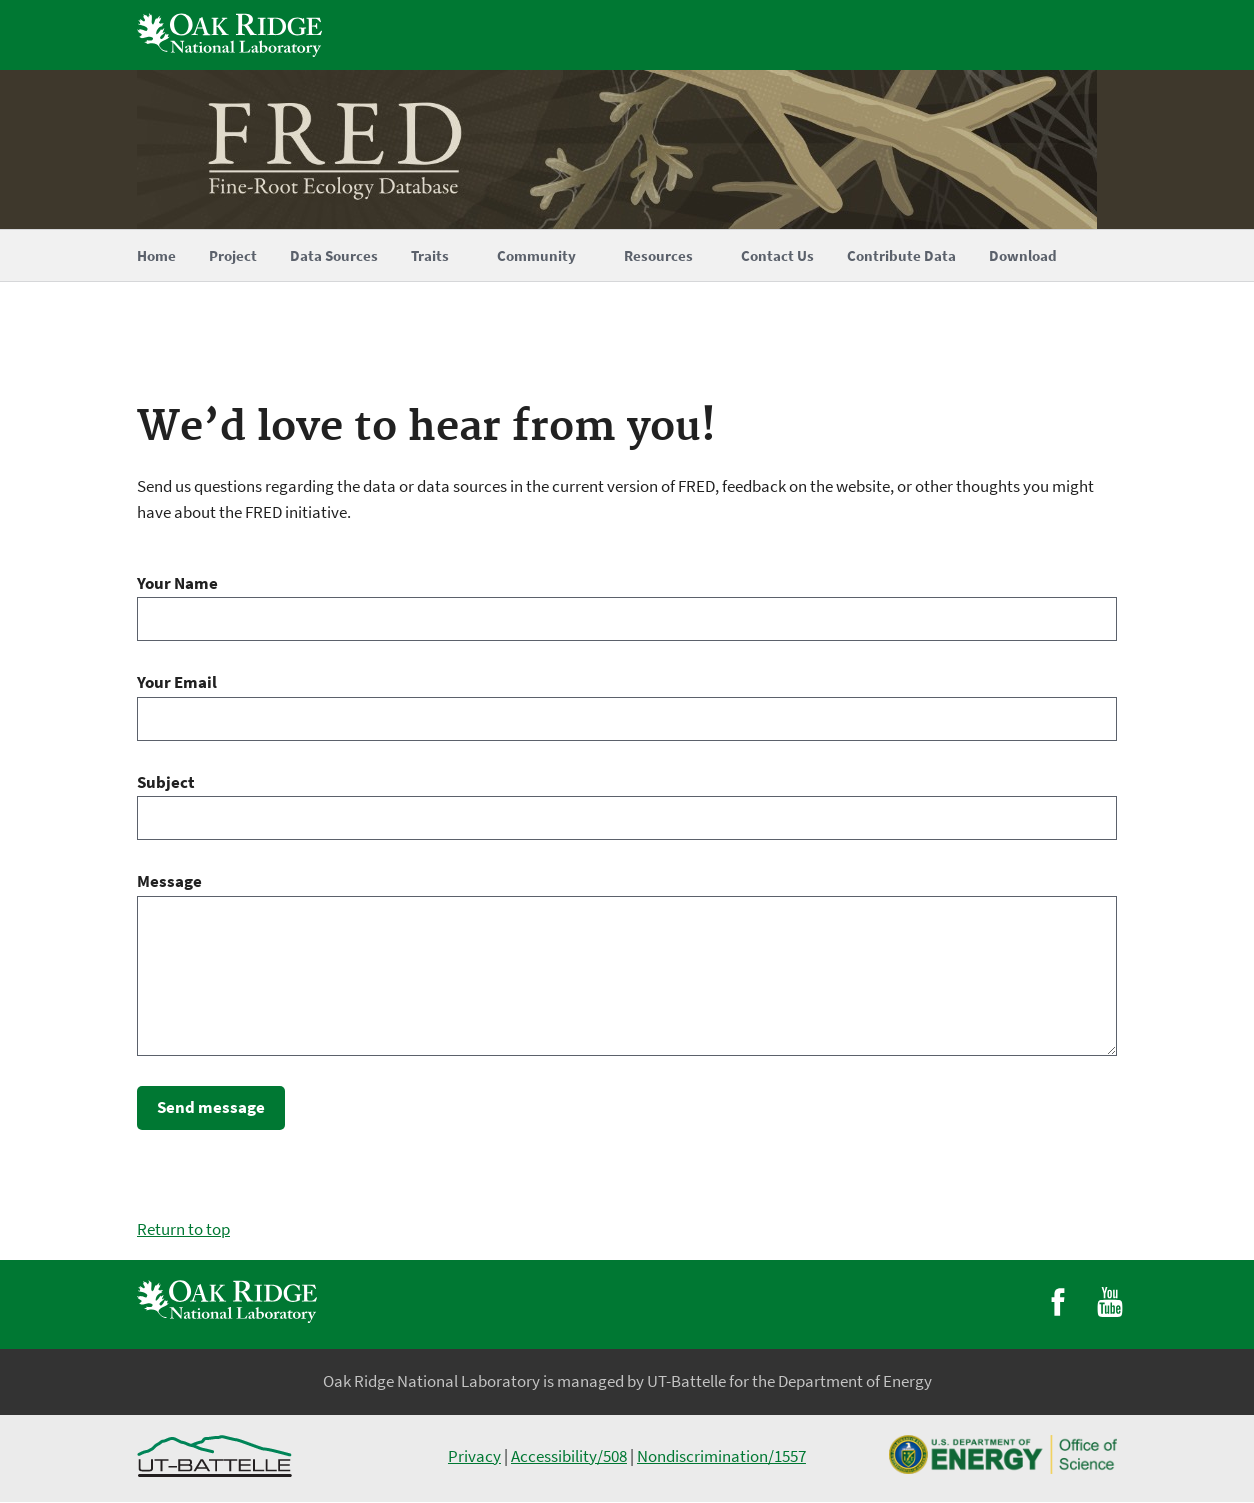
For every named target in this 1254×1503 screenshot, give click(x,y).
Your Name (177, 583)
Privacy (474, 1456)
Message (169, 881)
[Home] (627, 149)
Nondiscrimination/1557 (721, 1456)
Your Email (177, 682)
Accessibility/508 (569, 1456)
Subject (166, 782)
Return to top (183, 1229)
